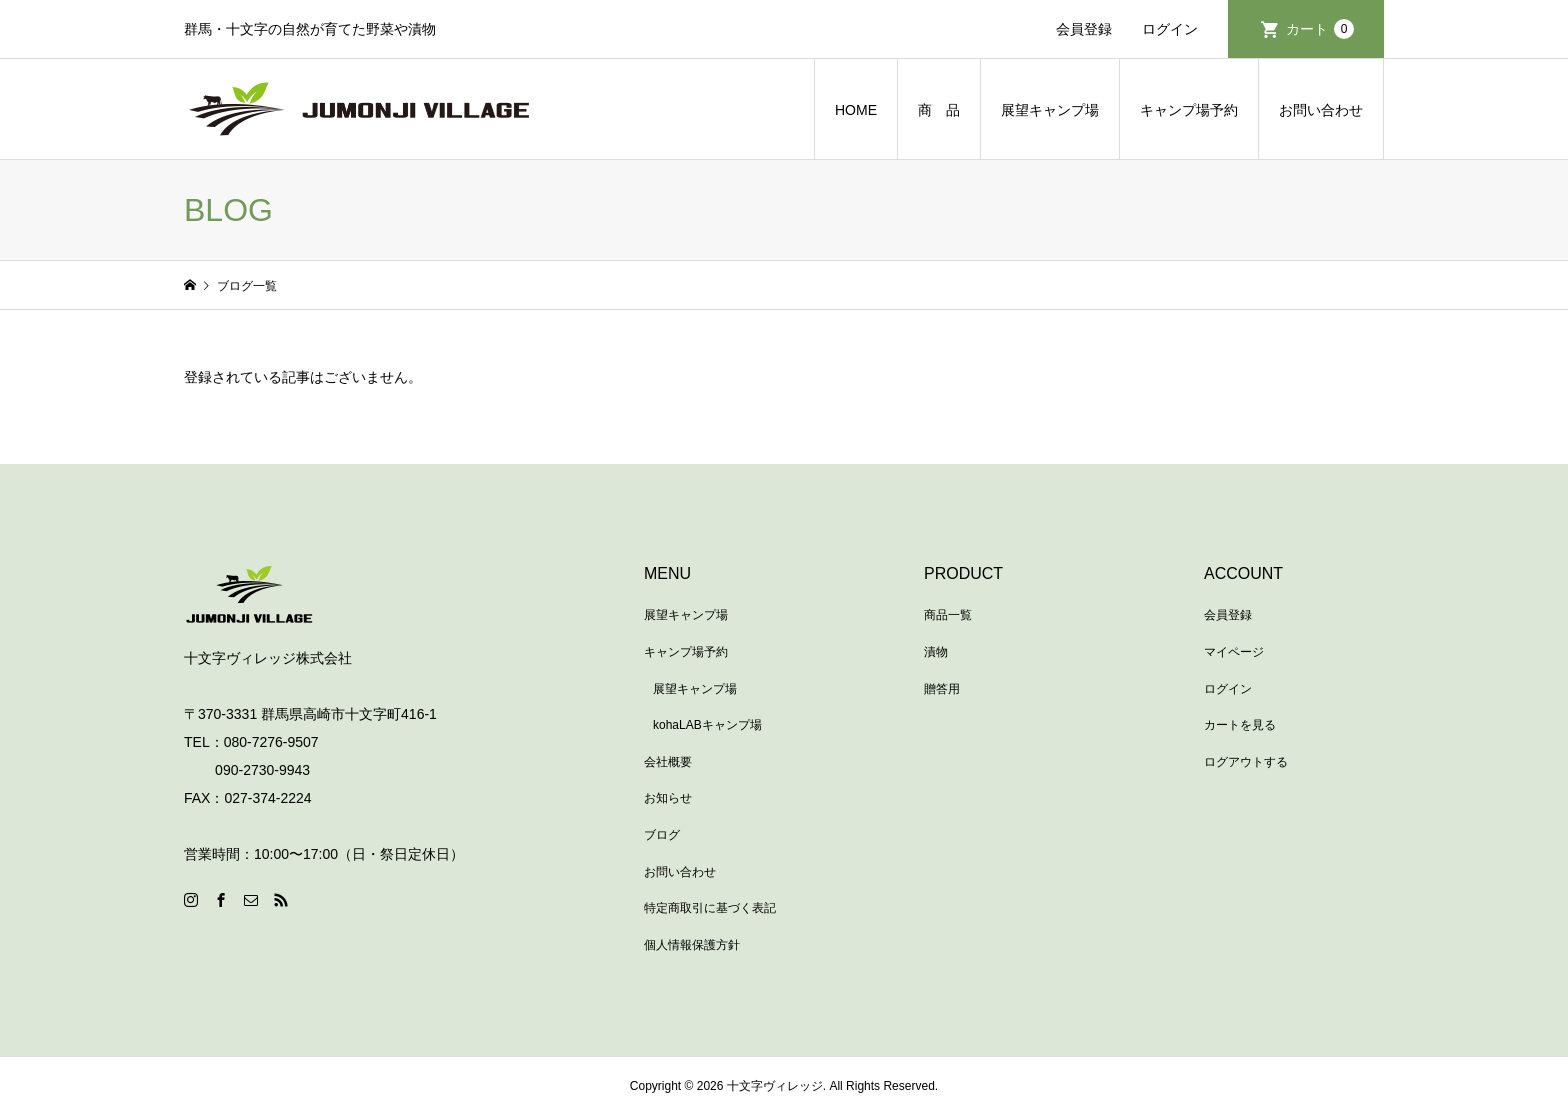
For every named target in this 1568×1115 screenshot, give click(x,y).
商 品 (939, 110)
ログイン (1170, 29)
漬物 (936, 652)
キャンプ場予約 (1189, 110)
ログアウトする (1246, 762)
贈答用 (942, 689)
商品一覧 (948, 615)
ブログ (662, 835)
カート (1320, 29)
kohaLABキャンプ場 (707, 725)
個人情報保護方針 (692, 945)
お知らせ (668, 798)
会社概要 (668, 762)
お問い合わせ (1321, 110)
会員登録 (1084, 29)
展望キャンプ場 (1050, 110)
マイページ (1234, 652)
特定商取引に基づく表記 (710, 908)
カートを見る (1240, 725)
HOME (856, 110)
